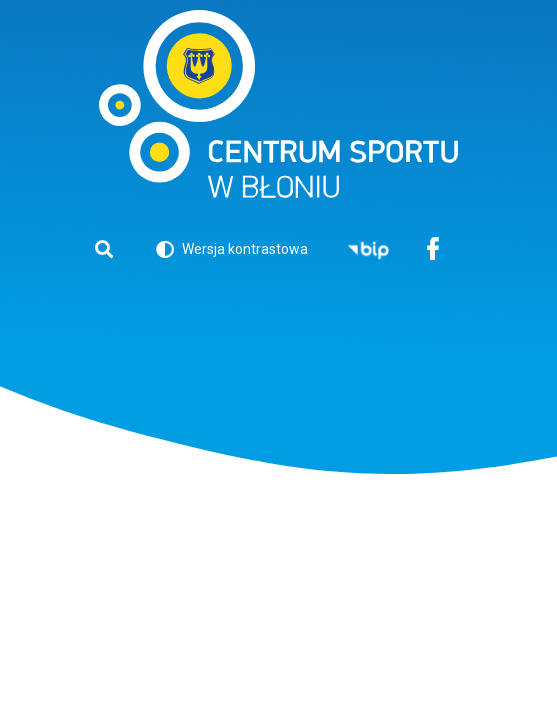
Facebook (433, 250)
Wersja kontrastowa (232, 252)
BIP (368, 250)
